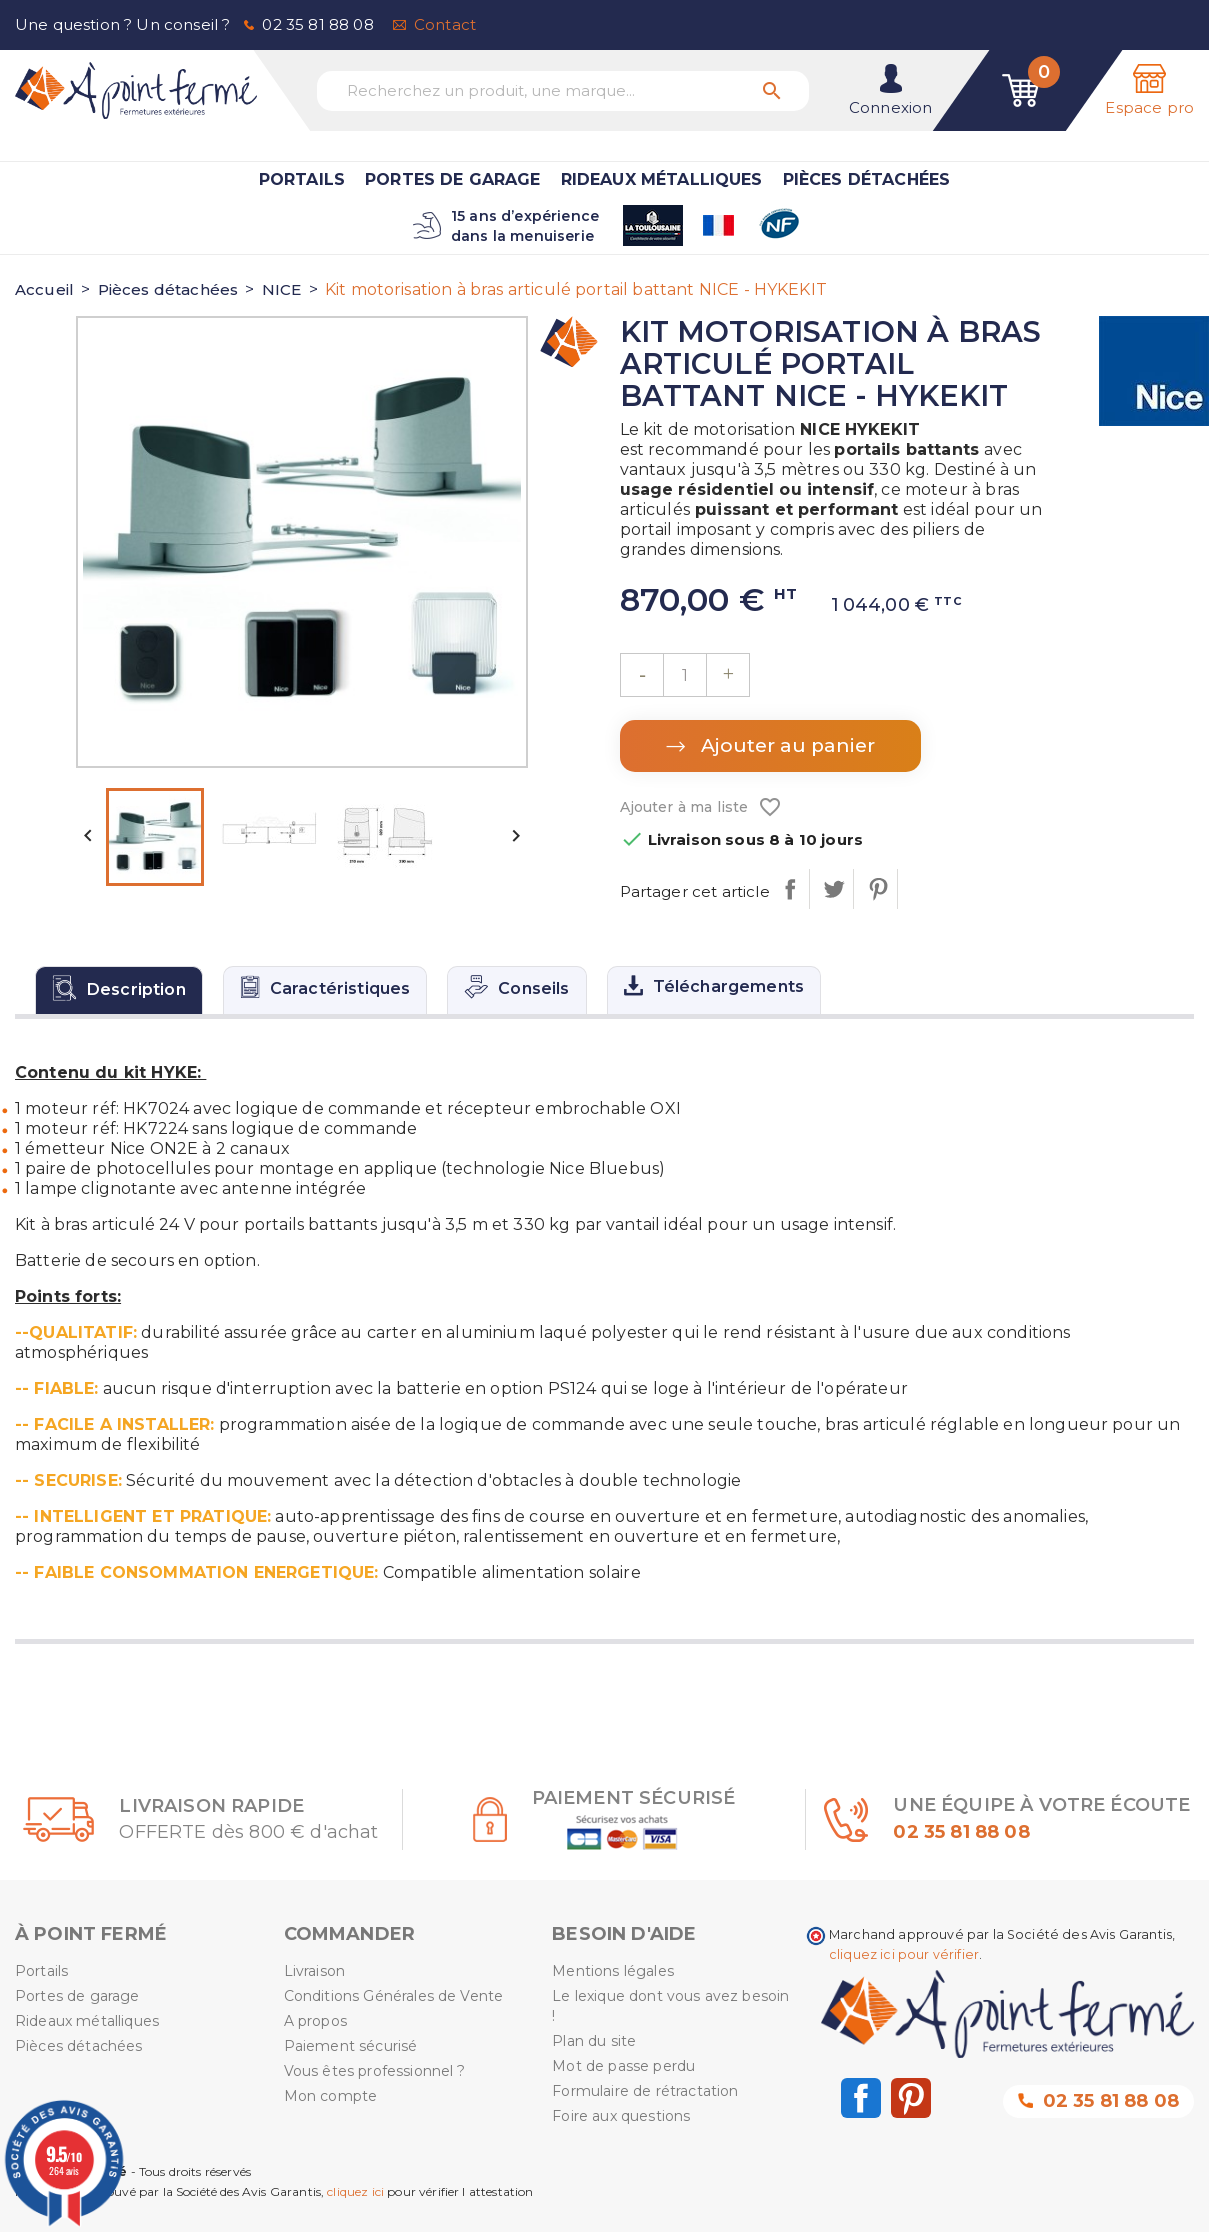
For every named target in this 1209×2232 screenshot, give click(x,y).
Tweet (833, 889)
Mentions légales (613, 1971)
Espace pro (1149, 107)
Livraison (314, 1971)
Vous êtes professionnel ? (375, 2071)
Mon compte (331, 2096)
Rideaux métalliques (662, 179)
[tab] (119, 990)
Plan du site (594, 2041)
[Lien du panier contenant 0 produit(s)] (1021, 90)
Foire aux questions (621, 2116)
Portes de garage (453, 179)
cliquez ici (355, 2191)
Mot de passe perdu (623, 2066)
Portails (302, 179)
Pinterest (877, 889)
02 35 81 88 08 (317, 24)
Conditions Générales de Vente (394, 1996)
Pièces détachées (867, 179)
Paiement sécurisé (351, 2046)
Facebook (861, 2098)
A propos (315, 2021)
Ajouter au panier (785, 745)
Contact (445, 24)
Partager (789, 889)
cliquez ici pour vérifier (904, 1954)
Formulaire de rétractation (645, 2091)
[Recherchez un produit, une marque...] (563, 91)
